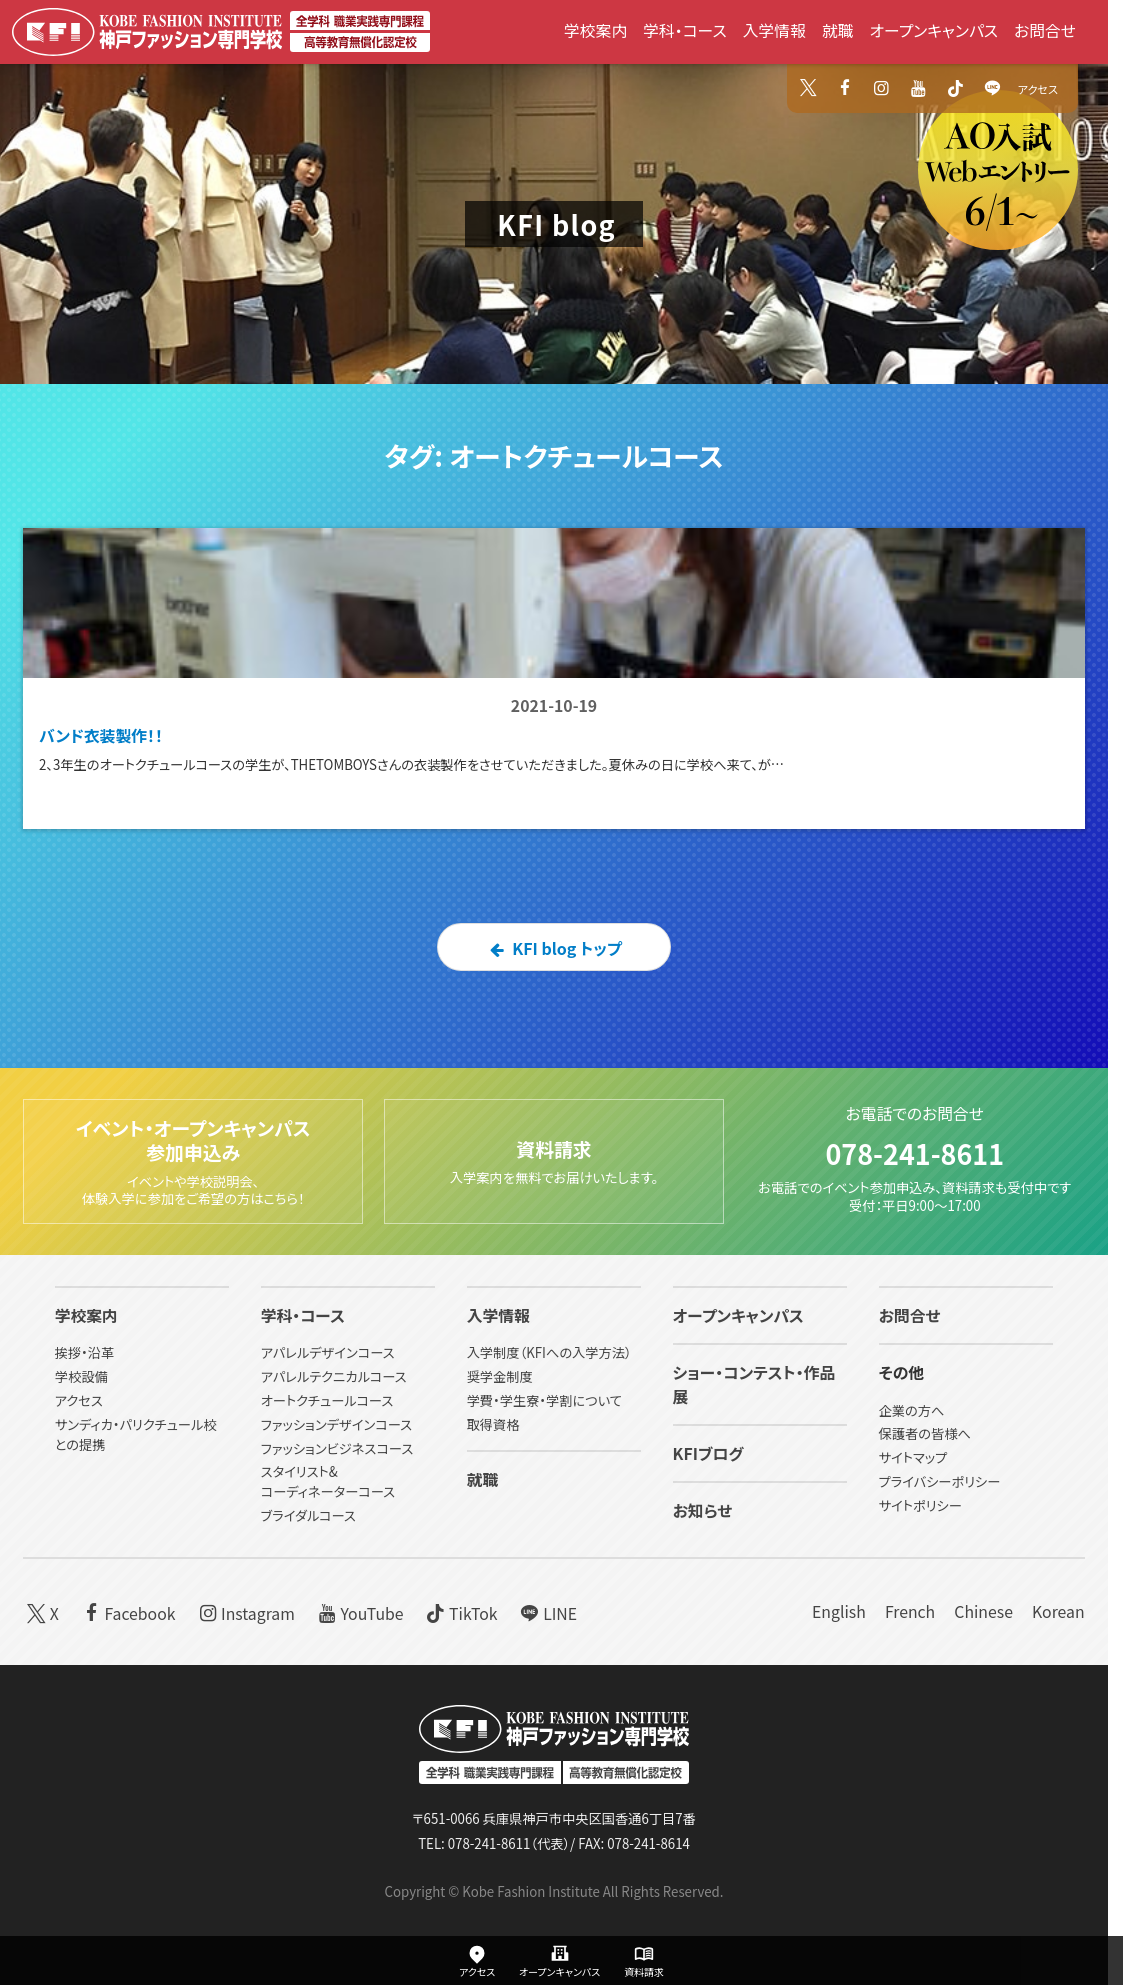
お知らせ (702, 1510)
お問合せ (1045, 30)
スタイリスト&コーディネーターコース (328, 1481)
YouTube (359, 1611)
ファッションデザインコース (336, 1424)
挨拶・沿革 (85, 1352)
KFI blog (556, 224)
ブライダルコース (308, 1515)
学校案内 (595, 30)
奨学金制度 (500, 1376)
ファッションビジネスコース (337, 1448)
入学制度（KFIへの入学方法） (549, 1352)
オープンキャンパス (934, 30)
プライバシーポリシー (940, 1481)
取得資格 (493, 1424)
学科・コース (684, 30)
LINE (547, 1611)
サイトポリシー (920, 1505)
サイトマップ (913, 1457)
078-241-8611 (914, 1153)
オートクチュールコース (327, 1400)
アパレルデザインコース (328, 1352)
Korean (1058, 1611)
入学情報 (774, 30)
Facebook (126, 1611)
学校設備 (81, 1376)
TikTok (460, 1611)
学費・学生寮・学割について (544, 1400)
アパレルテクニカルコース (334, 1376)
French (910, 1611)
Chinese (983, 1611)
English (839, 1611)
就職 (838, 30)
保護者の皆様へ (925, 1433)
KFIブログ (708, 1453)
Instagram (245, 1611)
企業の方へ (912, 1410)
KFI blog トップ (554, 948)
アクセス (1038, 89)
